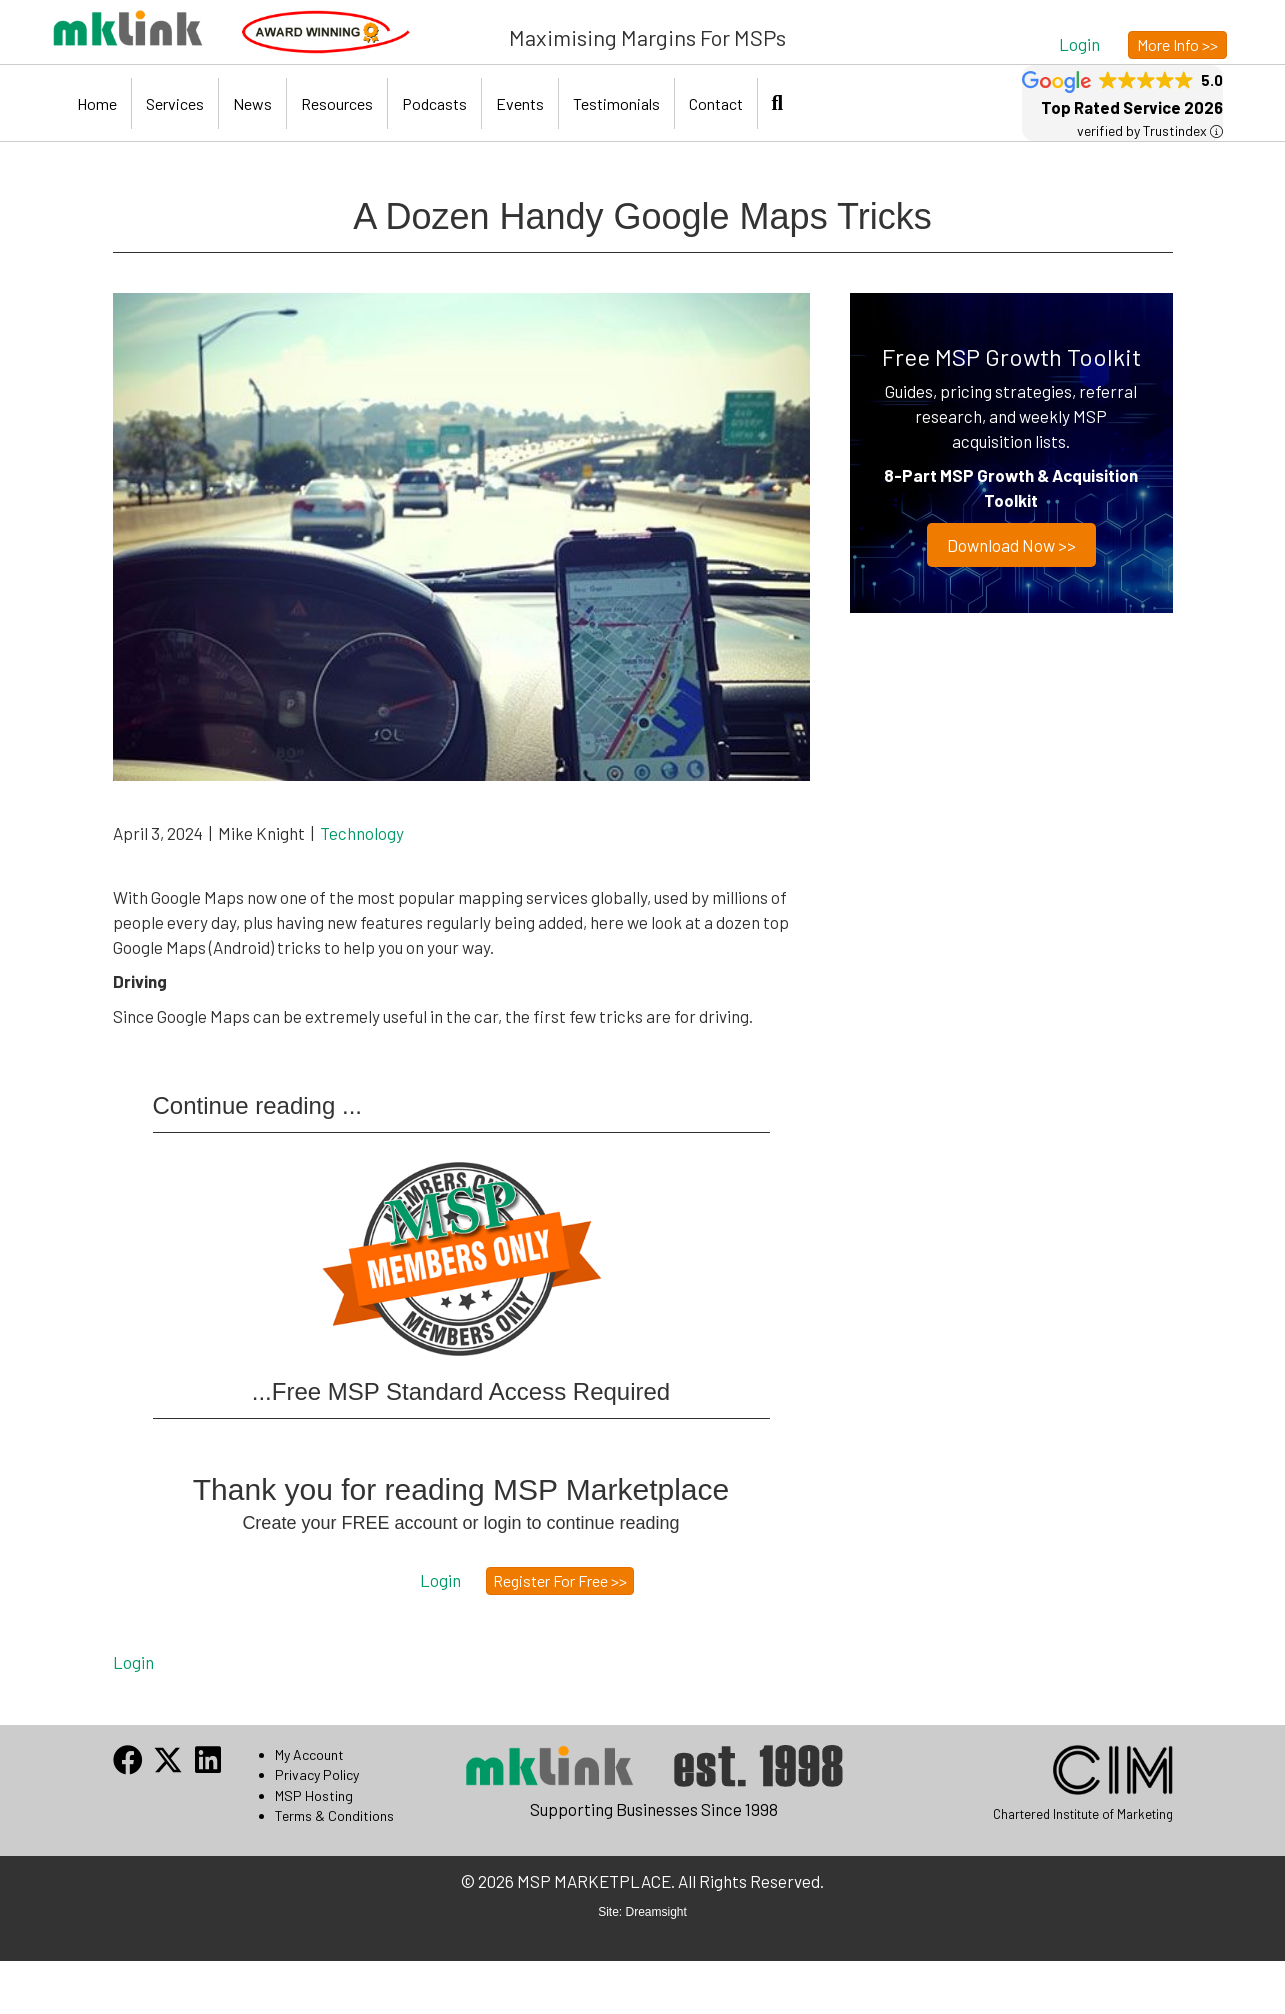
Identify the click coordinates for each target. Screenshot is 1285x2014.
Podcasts (434, 103)
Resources (337, 103)
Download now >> (1011, 545)
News (252, 103)
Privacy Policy (317, 1774)
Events (520, 103)
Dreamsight (656, 1912)
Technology (362, 833)
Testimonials (616, 103)
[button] (1079, 43)
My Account (309, 1754)
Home (97, 103)
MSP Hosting (314, 1795)
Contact (716, 103)
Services (175, 103)
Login (133, 1662)
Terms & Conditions (334, 1815)
